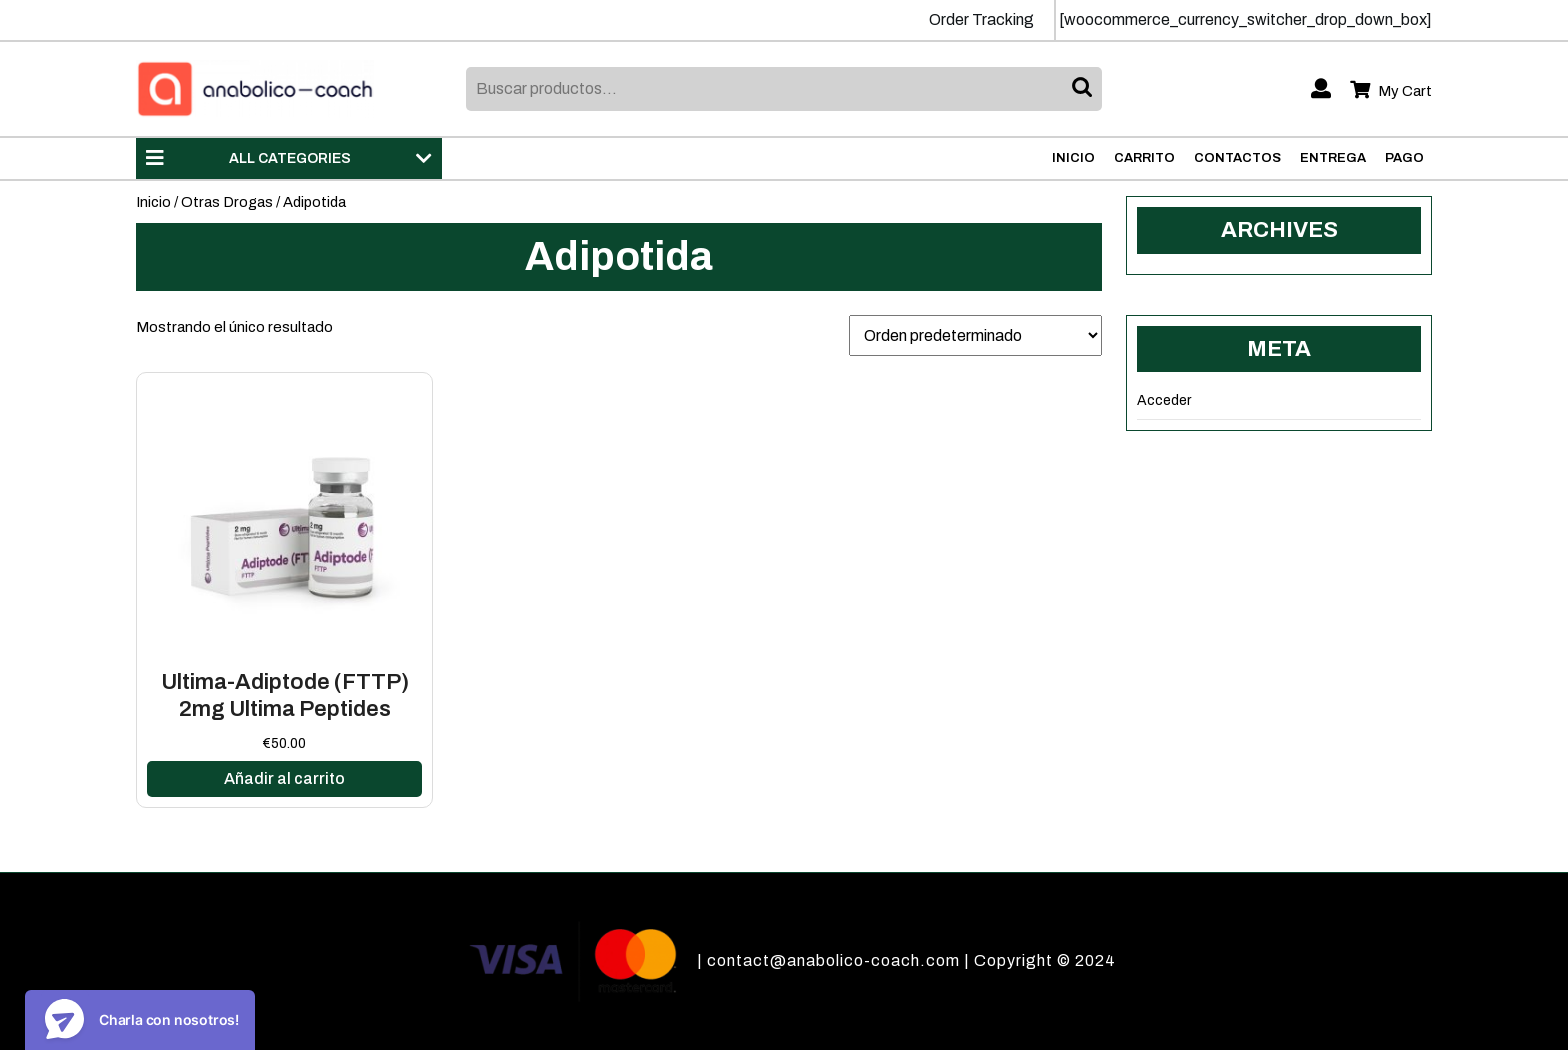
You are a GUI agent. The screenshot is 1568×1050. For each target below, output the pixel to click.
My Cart (1391, 91)
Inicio (1073, 158)
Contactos (1237, 158)
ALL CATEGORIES (289, 158)
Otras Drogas (227, 202)
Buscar (1084, 89)
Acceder (1164, 400)
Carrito (1144, 158)
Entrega (1333, 158)
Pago (1404, 158)
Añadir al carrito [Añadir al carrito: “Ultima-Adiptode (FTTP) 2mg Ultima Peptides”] (284, 778)
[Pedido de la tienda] (975, 335)
